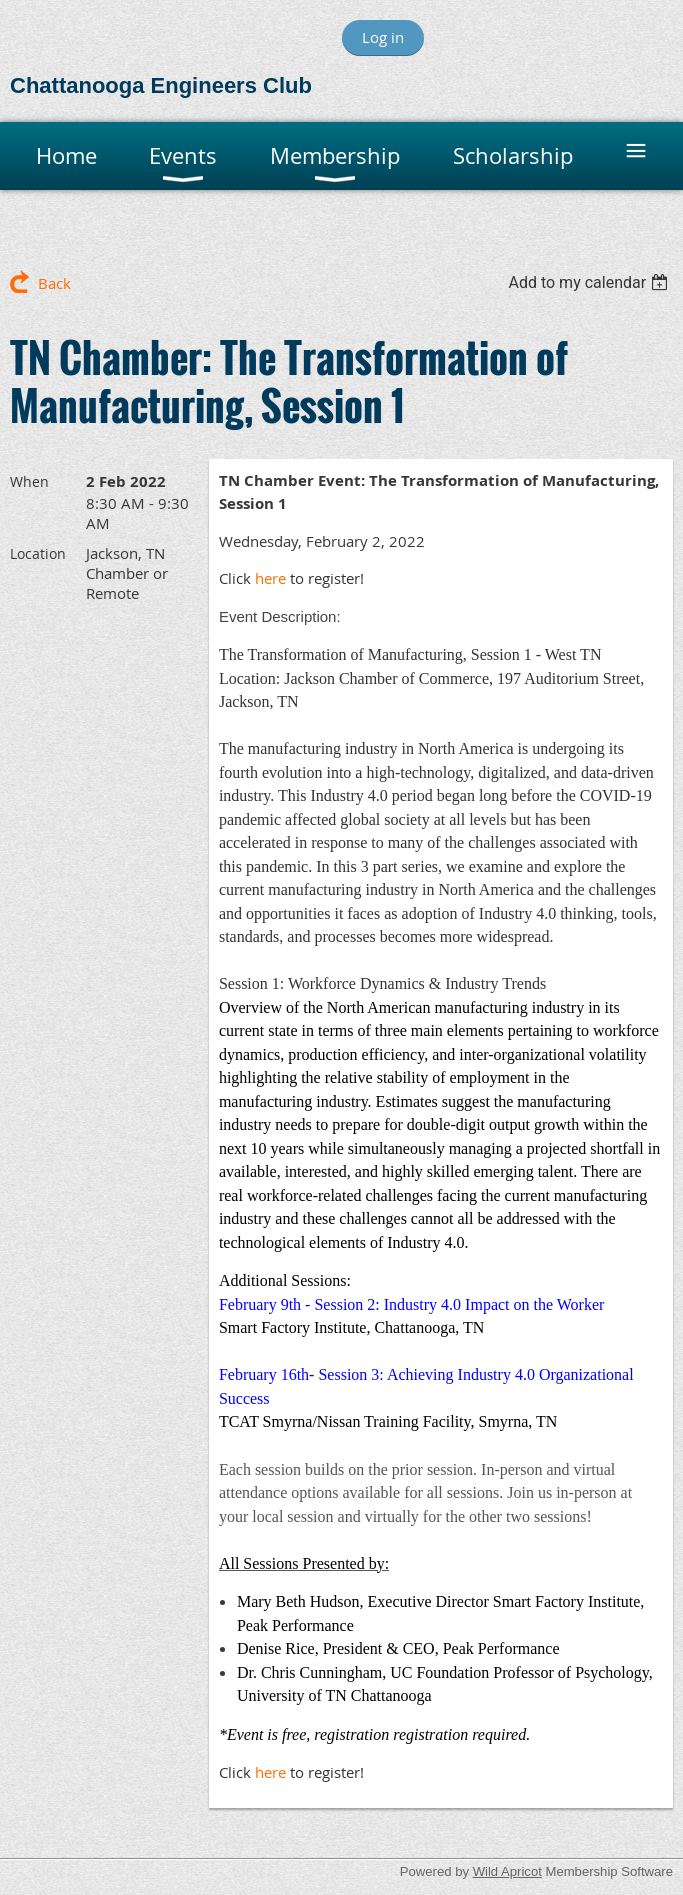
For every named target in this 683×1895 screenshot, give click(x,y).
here (270, 578)
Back (54, 283)
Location (38, 553)
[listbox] (590, 282)
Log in (383, 37)
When (29, 481)
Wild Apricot (507, 1871)
